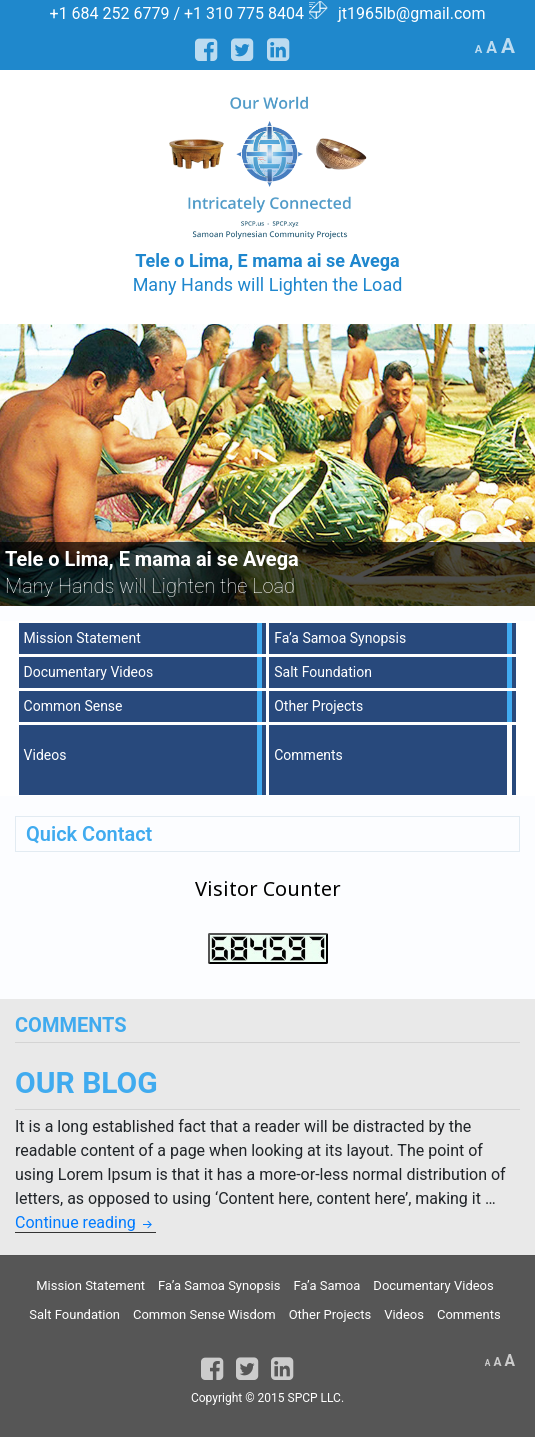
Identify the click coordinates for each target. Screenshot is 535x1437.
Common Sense (73, 706)
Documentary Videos (89, 672)
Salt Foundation (323, 672)
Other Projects (318, 706)
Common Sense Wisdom (204, 1314)
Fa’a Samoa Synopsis (340, 638)
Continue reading (85, 1222)
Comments (308, 755)
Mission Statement (82, 638)
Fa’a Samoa (326, 1285)
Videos (45, 755)
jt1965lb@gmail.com (412, 13)
